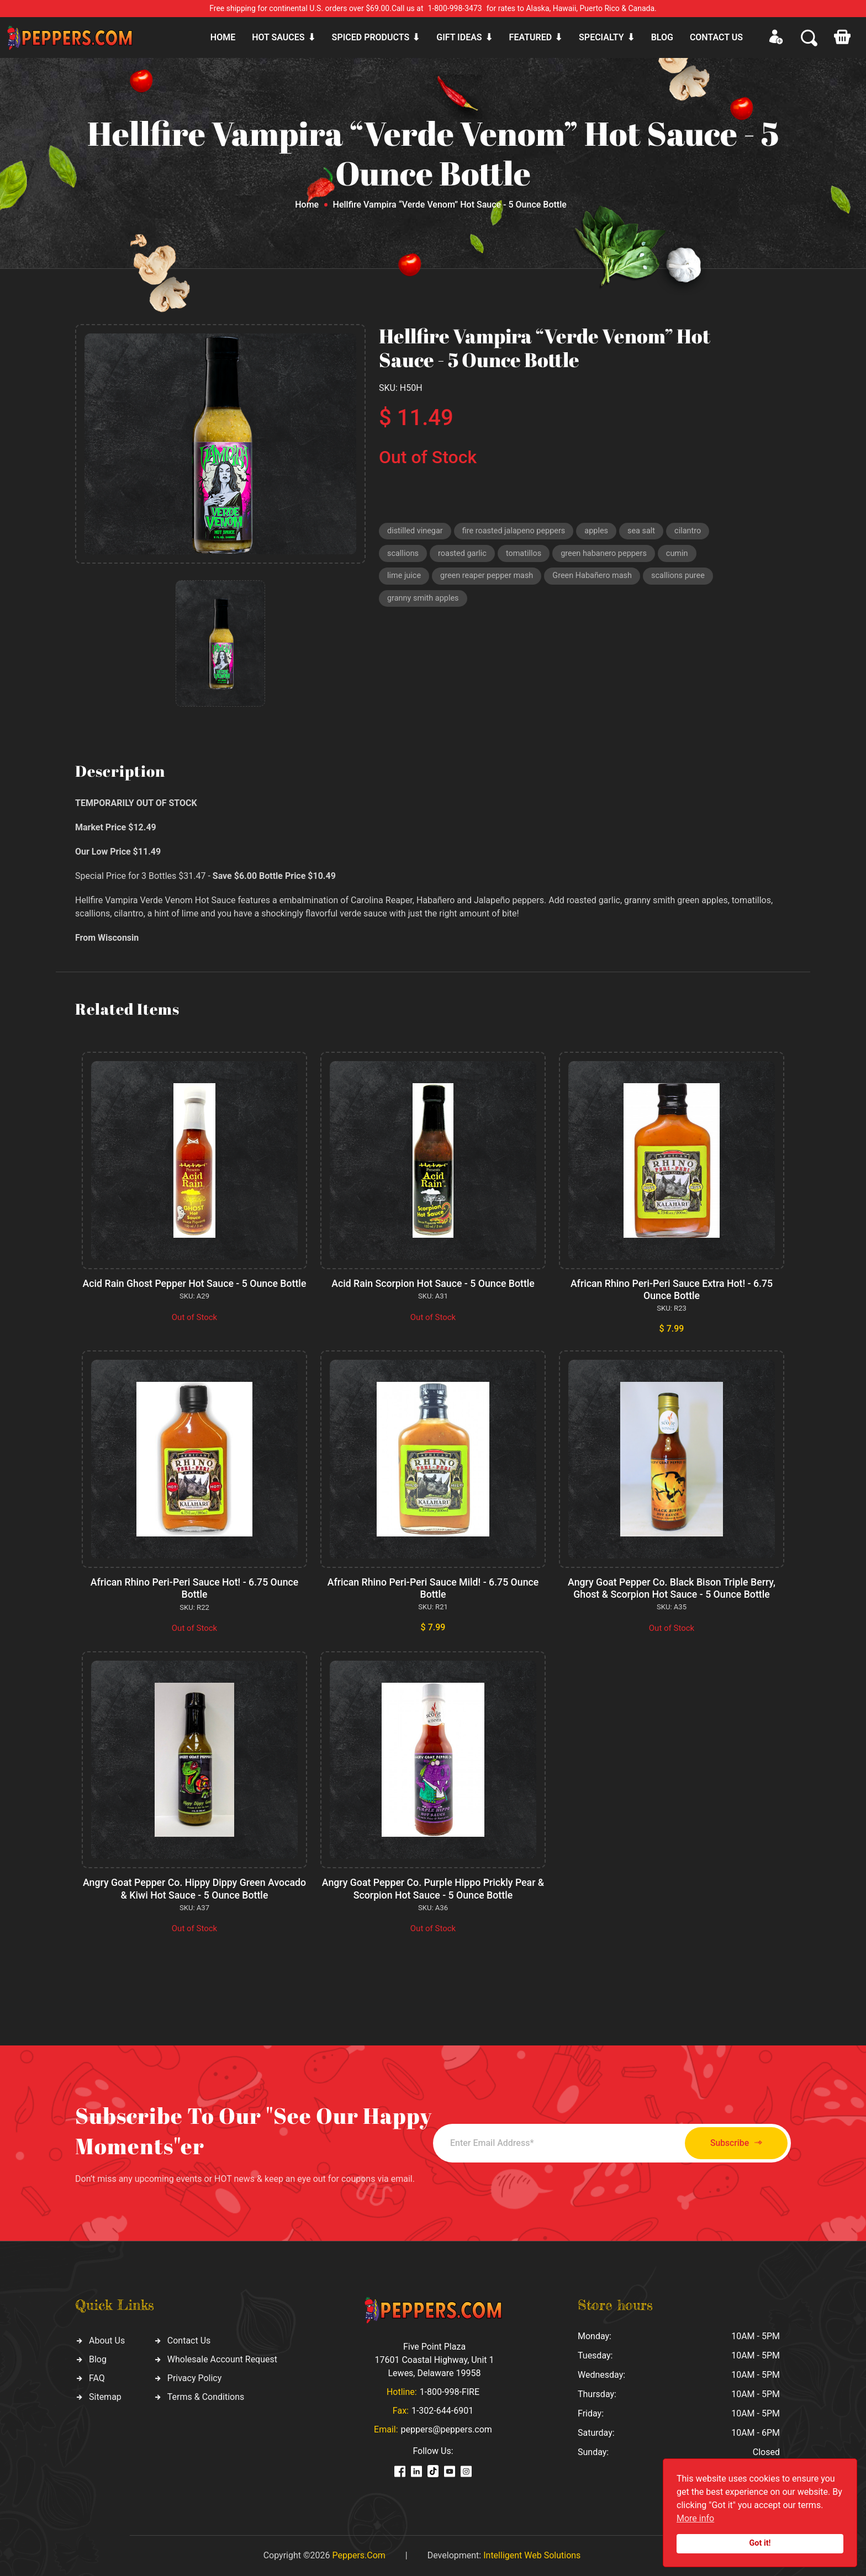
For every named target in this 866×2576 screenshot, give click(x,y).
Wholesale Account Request (222, 2359)
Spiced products (371, 37)
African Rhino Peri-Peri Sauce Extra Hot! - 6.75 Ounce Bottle (671, 1289)
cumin (685, 555)
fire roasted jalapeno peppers (518, 532)
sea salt (649, 532)
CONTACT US (716, 37)
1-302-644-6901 (442, 2410)
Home (222, 37)
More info (695, 2518)
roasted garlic (464, 555)
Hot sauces (278, 37)
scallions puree (687, 579)
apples (603, 532)
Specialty (601, 37)
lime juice (404, 579)
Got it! (760, 2543)
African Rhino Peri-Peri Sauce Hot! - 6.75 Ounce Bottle (194, 1589)
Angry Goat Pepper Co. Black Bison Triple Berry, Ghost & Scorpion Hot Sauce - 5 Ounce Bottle (671, 1589)
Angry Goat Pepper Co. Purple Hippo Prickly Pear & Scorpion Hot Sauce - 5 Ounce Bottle (433, 1889)
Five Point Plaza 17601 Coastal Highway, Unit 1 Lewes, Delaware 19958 (434, 2359)
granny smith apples (424, 602)
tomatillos (527, 555)
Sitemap (105, 2396)
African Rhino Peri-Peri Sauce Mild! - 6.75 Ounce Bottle (433, 1589)
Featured (530, 37)
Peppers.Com (358, 2555)
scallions (403, 555)
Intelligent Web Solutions (531, 2555)
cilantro (696, 532)
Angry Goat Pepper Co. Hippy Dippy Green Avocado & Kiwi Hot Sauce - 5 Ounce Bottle (194, 1889)
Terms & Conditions (206, 2396)
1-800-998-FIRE (449, 2392)
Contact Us (189, 2340)
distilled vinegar (416, 532)
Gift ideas (459, 37)
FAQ (97, 2377)
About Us (107, 2340)
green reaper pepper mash (489, 579)
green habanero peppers (609, 555)
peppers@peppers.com (446, 2429)
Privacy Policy (194, 2377)
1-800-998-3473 (455, 8)
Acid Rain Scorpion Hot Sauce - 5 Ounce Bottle (433, 1283)
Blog (662, 37)
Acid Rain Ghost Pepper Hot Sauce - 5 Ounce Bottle (195, 1289)
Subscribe (730, 2143)
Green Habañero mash (598, 579)
